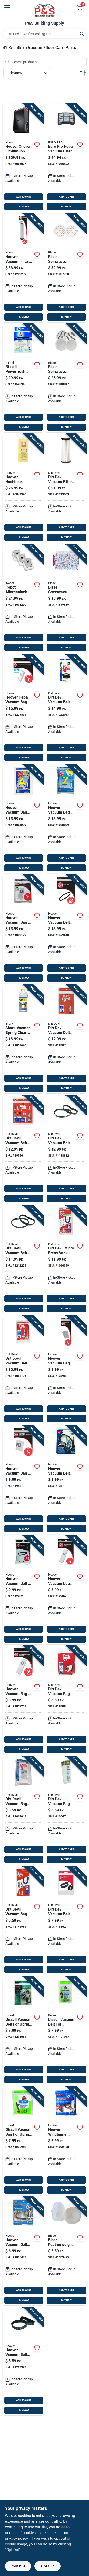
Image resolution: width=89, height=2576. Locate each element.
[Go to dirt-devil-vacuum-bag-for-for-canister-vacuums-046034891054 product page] (66, 1700)
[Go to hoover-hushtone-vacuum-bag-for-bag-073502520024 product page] (23, 488)
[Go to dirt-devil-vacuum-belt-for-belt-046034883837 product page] (23, 1369)
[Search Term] (45, 34)
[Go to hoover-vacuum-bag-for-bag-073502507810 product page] (66, 819)
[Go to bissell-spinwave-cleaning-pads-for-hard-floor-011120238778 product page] (66, 378)
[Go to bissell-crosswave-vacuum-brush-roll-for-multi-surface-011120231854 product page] (66, 598)
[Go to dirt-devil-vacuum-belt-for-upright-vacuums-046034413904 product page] (23, 1149)
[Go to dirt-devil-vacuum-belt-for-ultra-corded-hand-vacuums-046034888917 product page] (23, 1259)
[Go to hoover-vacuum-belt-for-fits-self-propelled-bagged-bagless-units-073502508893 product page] (23, 2251)
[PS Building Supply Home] (45, 10)
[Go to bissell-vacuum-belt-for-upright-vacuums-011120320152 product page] (23, 2031)
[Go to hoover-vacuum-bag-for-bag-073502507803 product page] (23, 1700)
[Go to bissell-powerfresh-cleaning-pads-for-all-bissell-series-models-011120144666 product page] (23, 378)
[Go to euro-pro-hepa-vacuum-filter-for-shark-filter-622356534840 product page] (66, 158)
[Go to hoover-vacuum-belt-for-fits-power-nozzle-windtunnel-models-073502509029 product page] (23, 2361)
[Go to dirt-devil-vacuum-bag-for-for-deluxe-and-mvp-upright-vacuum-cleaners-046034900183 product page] (66, 1810)
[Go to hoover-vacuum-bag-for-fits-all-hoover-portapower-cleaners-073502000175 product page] (66, 1369)
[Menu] (7, 7)
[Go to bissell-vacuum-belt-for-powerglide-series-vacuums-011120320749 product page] (66, 2031)
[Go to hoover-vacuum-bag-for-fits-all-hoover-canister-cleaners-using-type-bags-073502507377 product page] (23, 819)
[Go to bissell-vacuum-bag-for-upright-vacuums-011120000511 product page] (23, 2141)
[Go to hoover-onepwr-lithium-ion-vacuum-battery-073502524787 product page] (23, 158)
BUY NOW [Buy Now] (24, 206)
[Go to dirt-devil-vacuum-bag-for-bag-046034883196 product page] (23, 1920)
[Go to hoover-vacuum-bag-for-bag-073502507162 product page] (23, 1480)
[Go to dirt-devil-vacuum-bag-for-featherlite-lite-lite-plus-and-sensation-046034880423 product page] (23, 1810)
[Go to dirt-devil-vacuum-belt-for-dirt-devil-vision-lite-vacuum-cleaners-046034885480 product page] (66, 1149)
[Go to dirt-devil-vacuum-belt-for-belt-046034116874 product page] (66, 1920)
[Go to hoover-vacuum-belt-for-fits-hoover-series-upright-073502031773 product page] (66, 929)
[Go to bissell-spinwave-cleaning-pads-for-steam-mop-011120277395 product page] (66, 268)
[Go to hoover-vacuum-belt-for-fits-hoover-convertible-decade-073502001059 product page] (66, 1480)
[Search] (82, 33)
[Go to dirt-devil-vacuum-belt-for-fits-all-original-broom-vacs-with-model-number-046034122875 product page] (66, 1039)
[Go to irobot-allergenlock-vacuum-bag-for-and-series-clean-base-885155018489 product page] (23, 598)
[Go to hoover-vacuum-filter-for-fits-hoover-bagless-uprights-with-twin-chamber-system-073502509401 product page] (23, 268)
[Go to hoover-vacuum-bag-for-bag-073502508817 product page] (23, 929)
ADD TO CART (23, 196)
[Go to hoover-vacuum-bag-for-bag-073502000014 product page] (66, 1590)
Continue (17, 2566)
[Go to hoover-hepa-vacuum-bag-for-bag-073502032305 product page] (23, 708)
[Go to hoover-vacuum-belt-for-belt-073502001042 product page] (23, 1590)
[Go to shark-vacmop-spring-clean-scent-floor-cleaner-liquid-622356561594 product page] (23, 1039)
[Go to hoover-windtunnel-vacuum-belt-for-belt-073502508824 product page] (66, 2141)
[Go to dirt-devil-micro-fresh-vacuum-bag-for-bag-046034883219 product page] (66, 1259)
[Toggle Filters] (83, 73)
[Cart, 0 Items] (79, 7)
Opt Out (47, 2566)
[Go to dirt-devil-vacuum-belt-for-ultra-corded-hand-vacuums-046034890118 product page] (66, 708)
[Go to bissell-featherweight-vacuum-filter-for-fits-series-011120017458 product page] (66, 2251)
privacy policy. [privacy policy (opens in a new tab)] (17, 2538)
